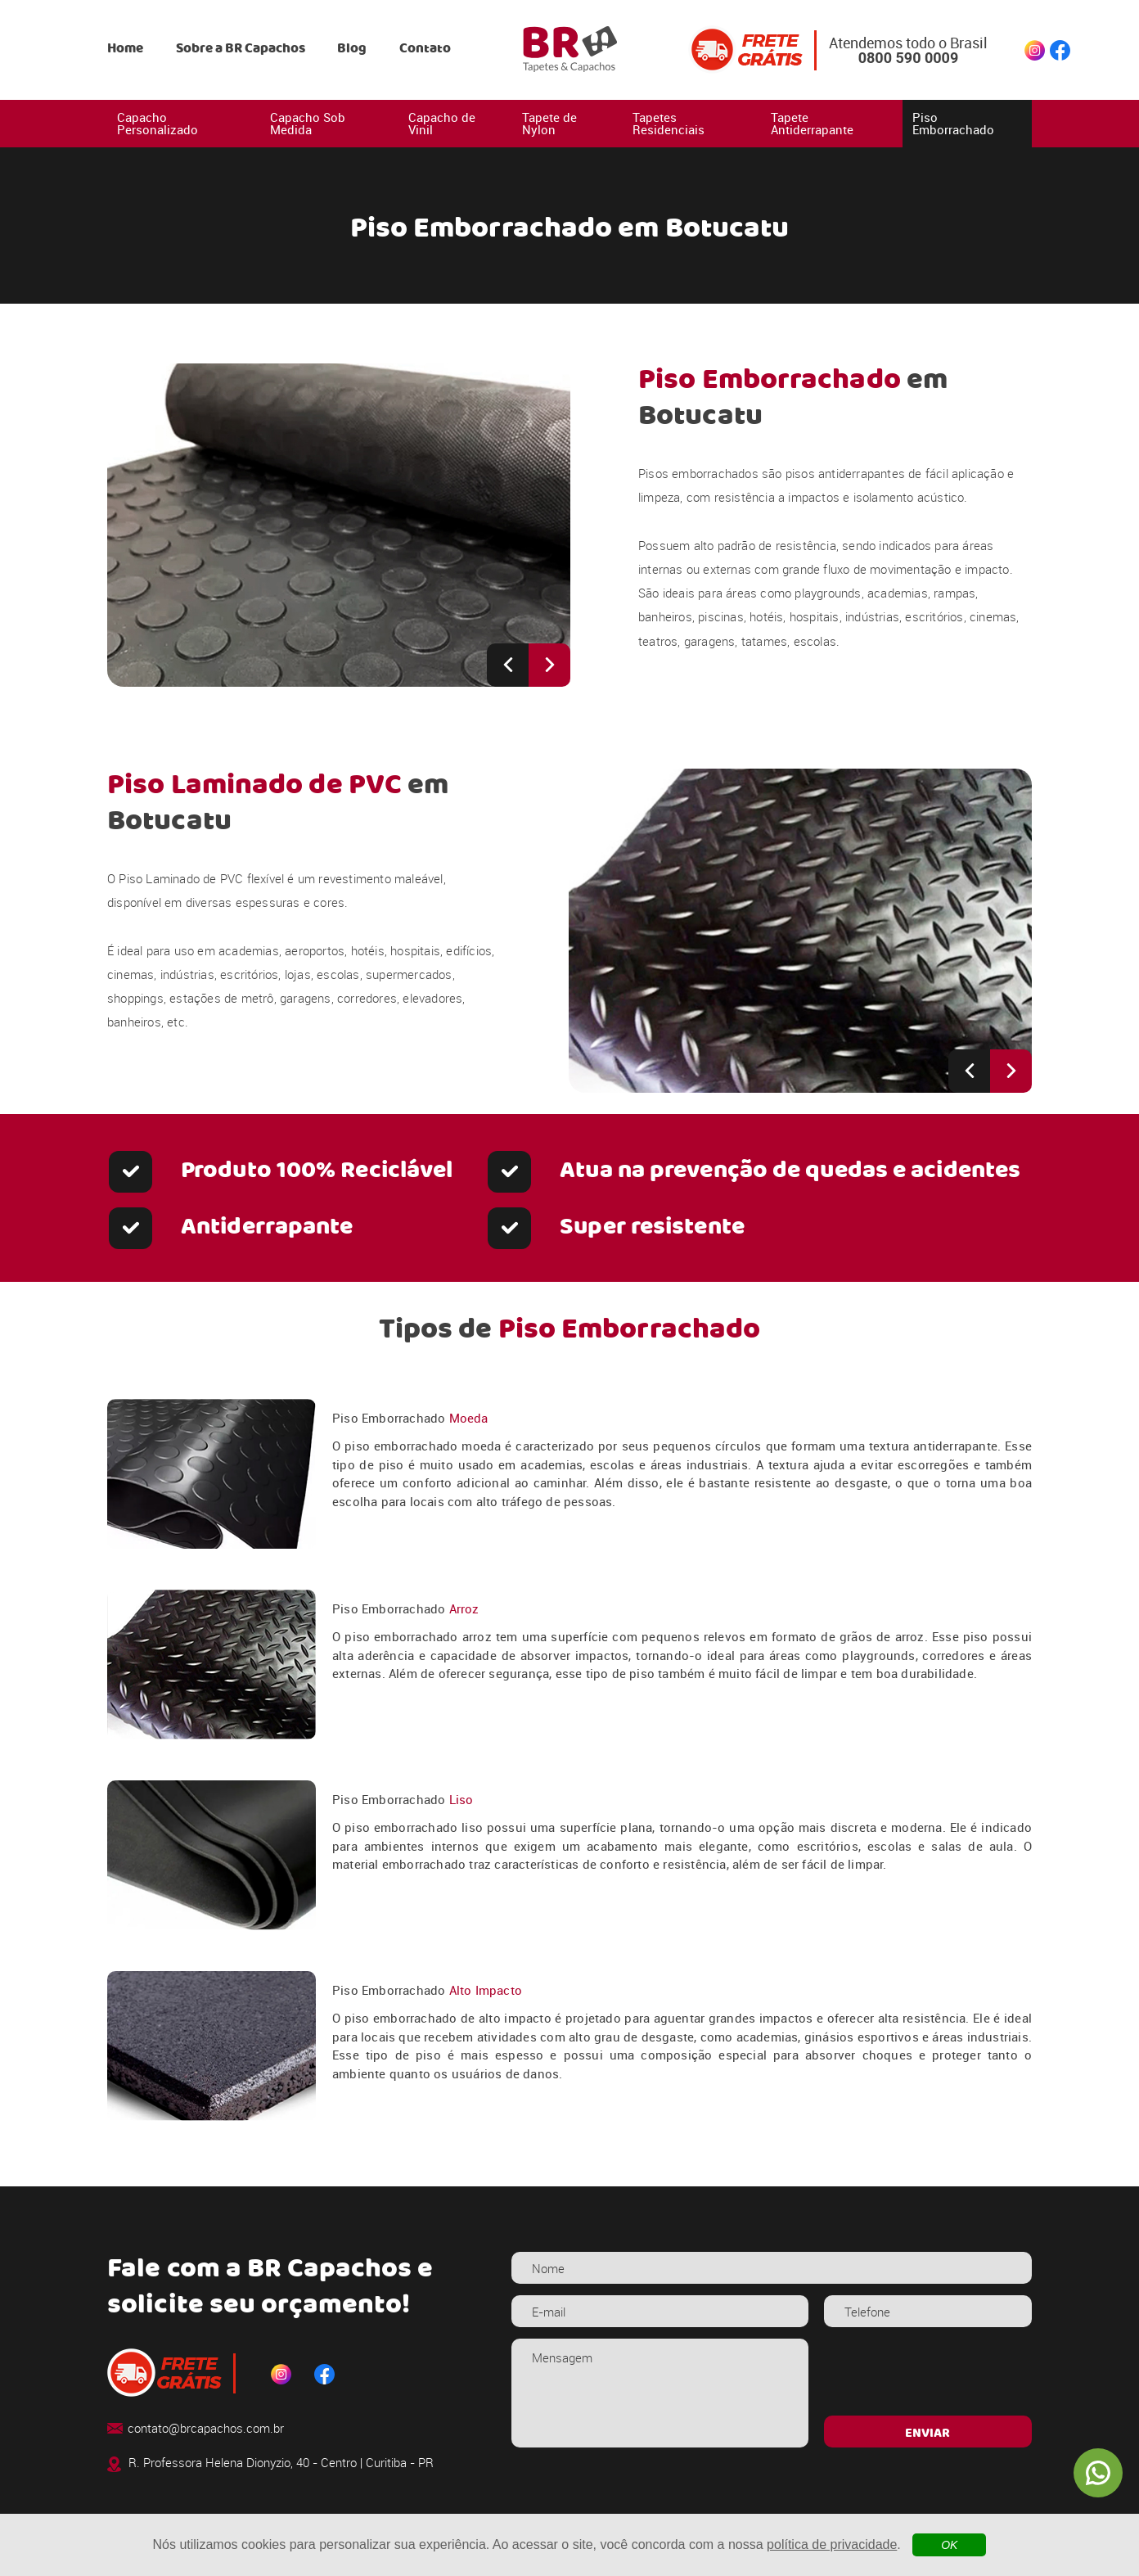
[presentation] (927, 2371)
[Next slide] (549, 665)
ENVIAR (927, 2433)
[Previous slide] (508, 665)
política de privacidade (832, 2544)
